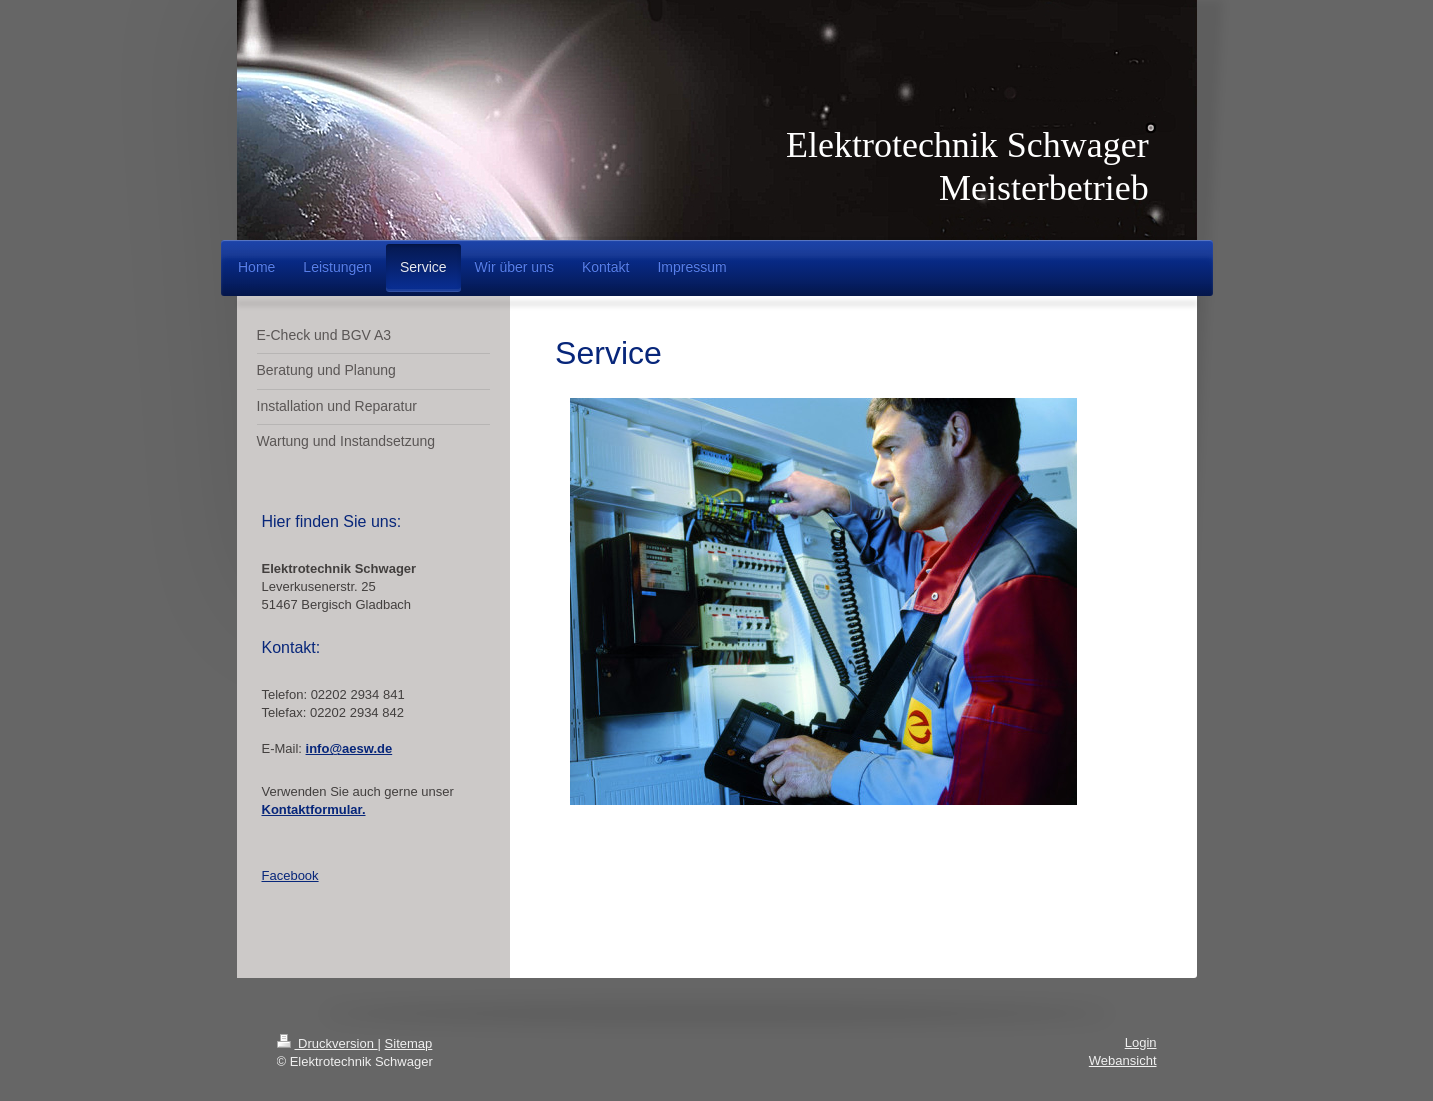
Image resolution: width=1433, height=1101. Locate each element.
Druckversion (327, 1043)
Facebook (290, 875)
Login (1141, 1042)
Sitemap (409, 1043)
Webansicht (1123, 1060)
